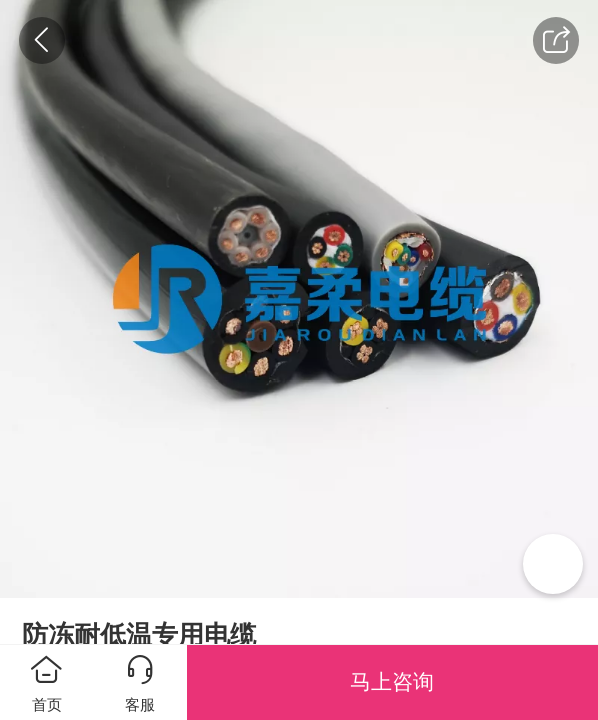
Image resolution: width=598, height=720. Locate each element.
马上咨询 (392, 681)
